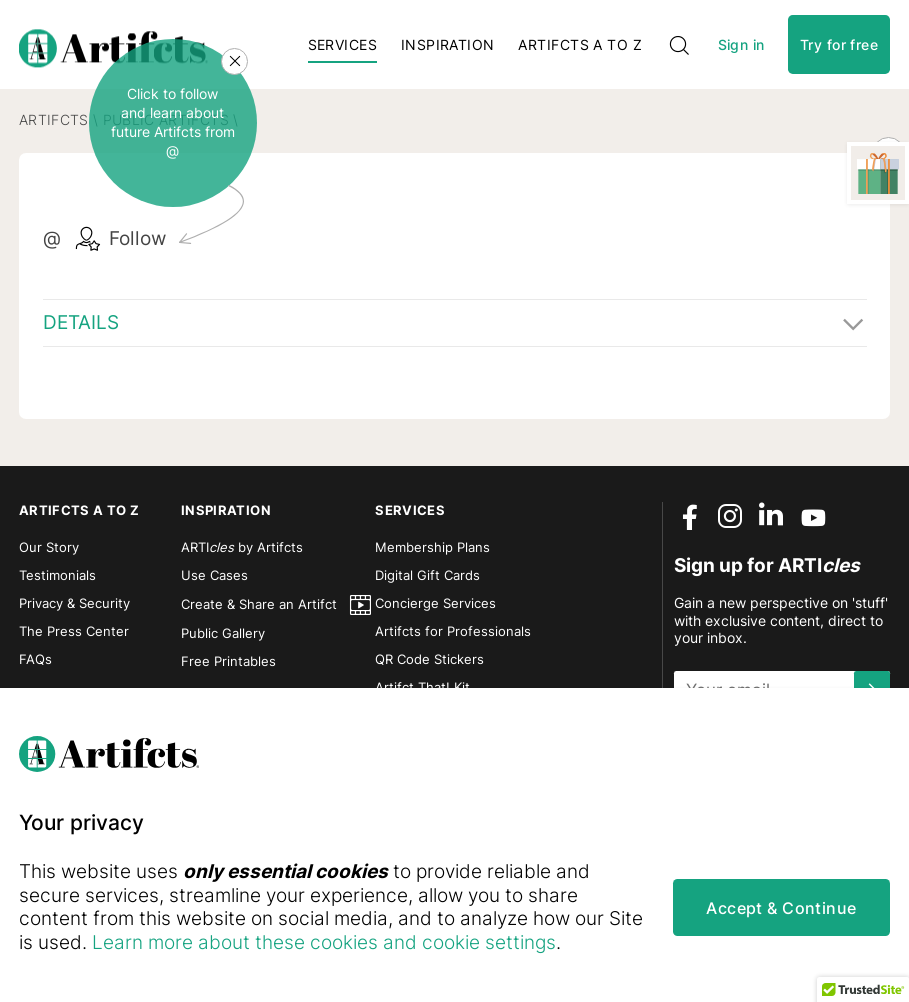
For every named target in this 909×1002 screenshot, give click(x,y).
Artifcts (54, 126)
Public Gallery (223, 640)
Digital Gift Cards (427, 582)
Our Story (49, 554)
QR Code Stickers (429, 666)
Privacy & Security (74, 610)
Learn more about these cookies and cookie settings (363, 942)
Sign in (741, 47)
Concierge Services (435, 610)
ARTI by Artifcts (242, 554)
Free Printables (228, 668)
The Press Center (74, 638)
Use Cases (214, 582)
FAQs (35, 666)
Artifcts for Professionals (453, 638)
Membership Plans (432, 554)
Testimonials (57, 582)
